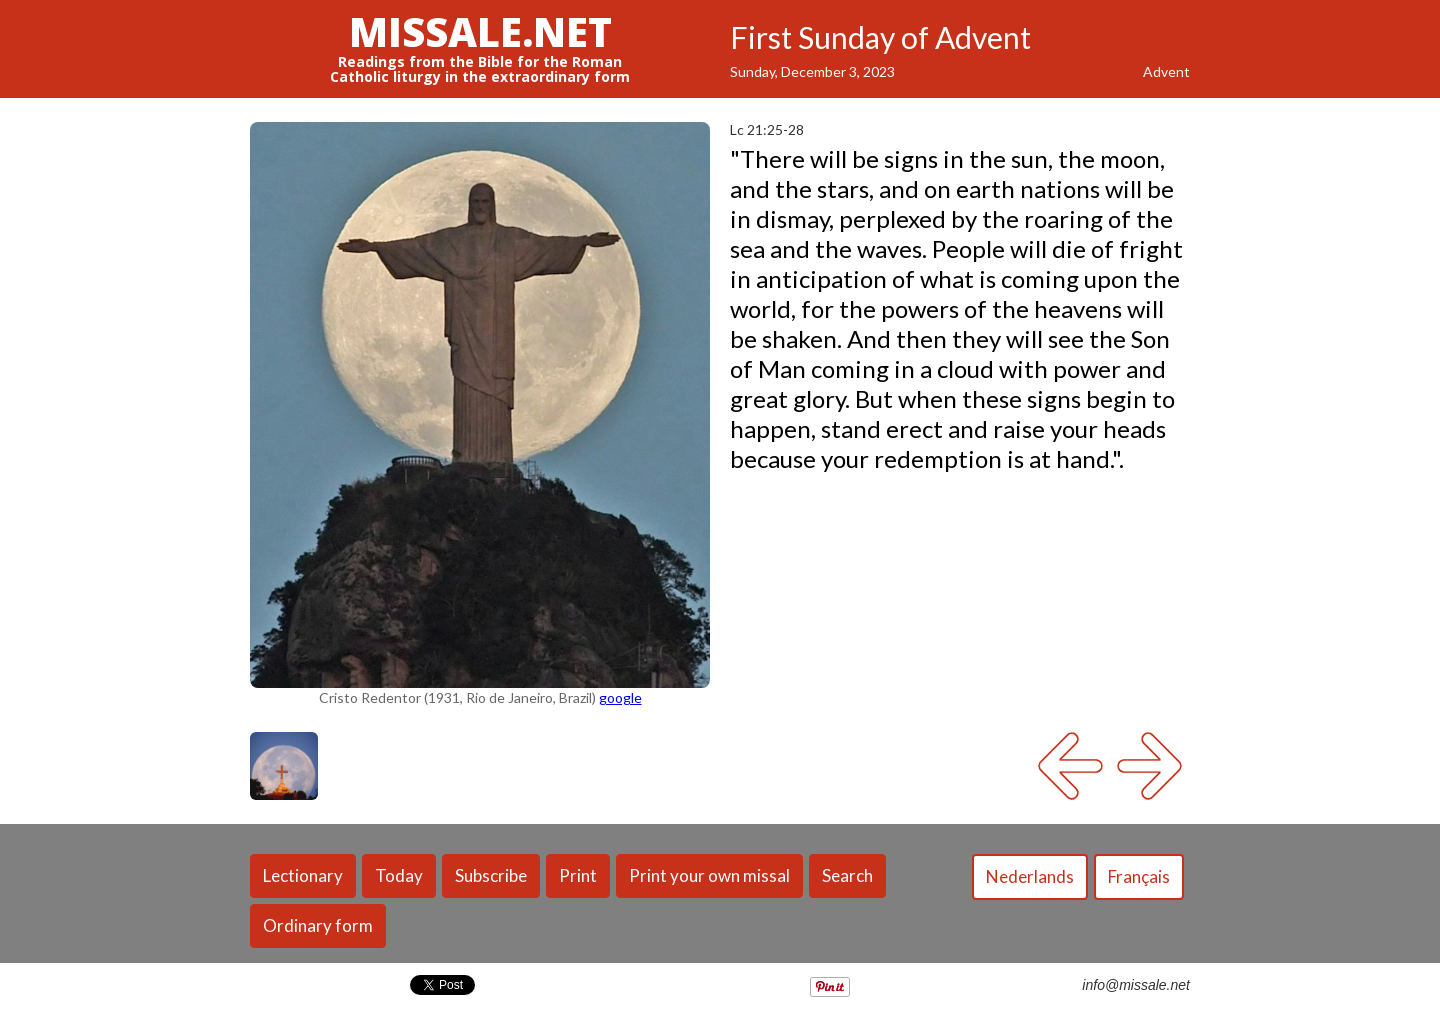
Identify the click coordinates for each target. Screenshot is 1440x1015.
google (620, 697)
